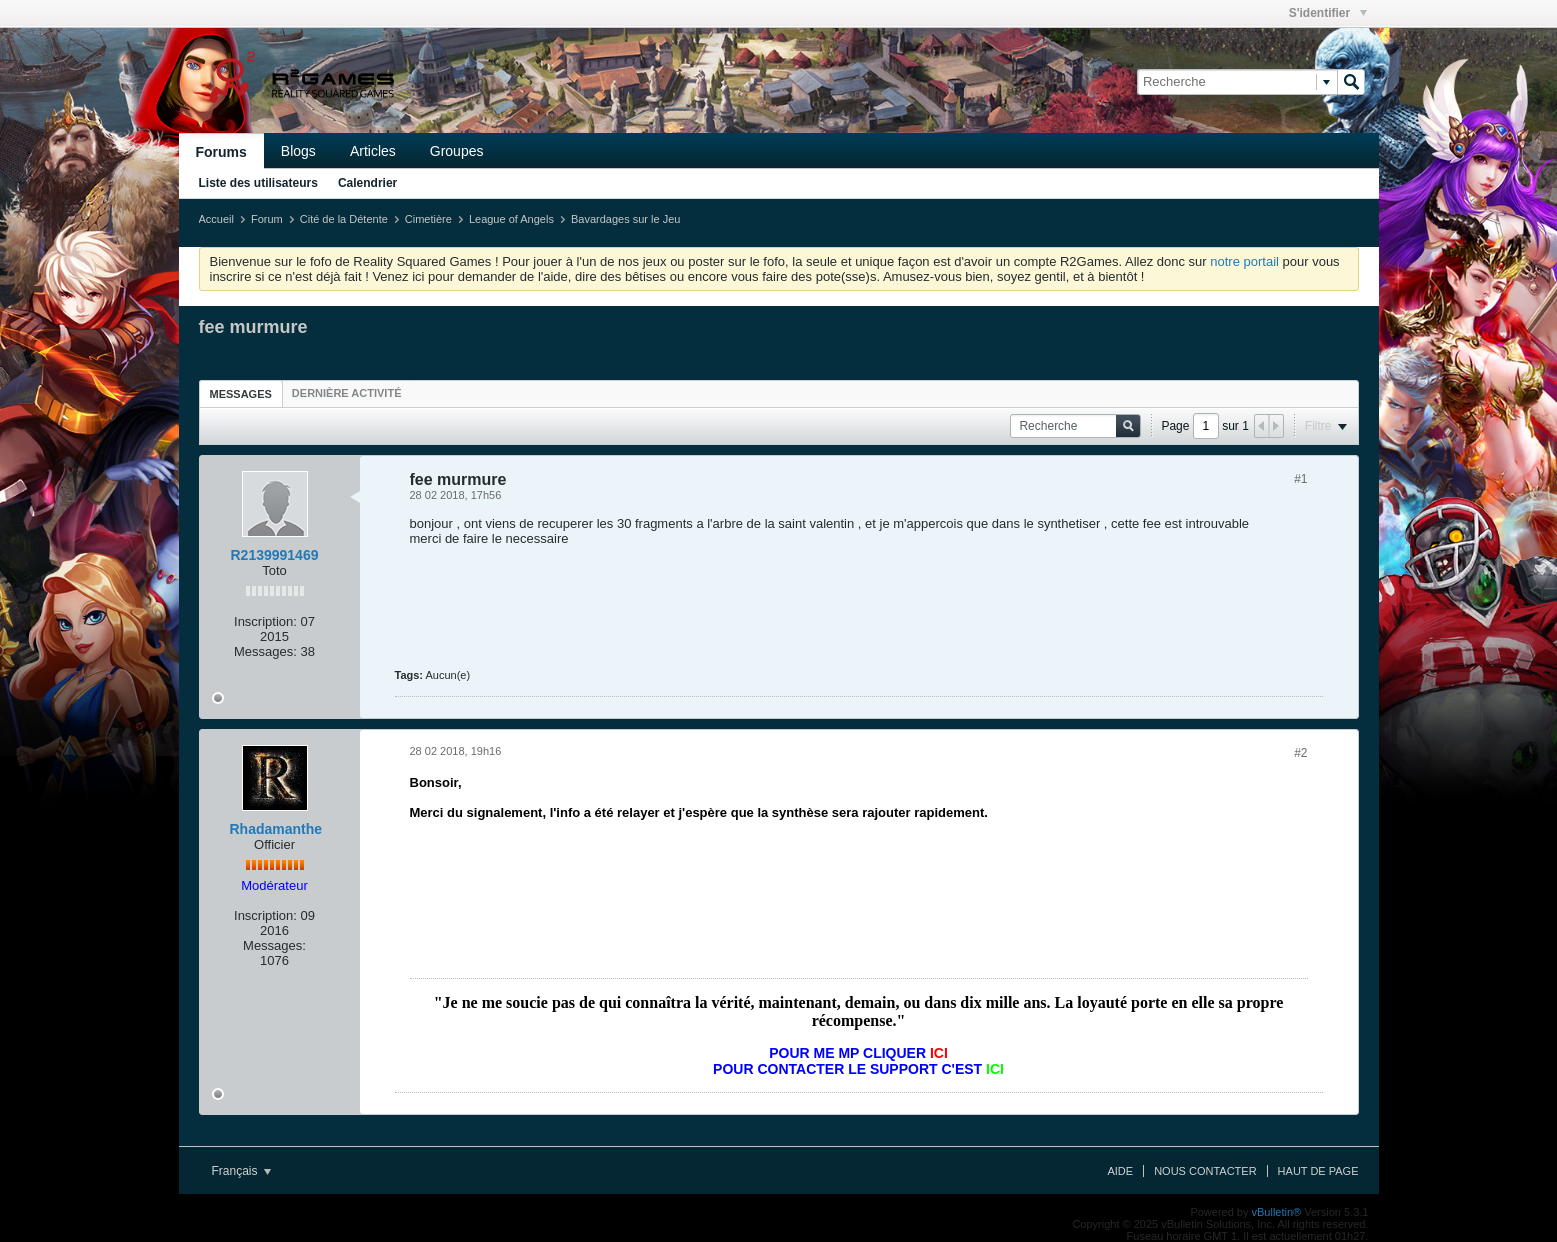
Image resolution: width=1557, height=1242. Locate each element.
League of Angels (511, 219)
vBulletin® (1277, 1212)
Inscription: (265, 621)
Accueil (216, 219)
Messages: (265, 651)
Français (241, 1171)
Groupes (457, 151)
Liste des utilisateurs (258, 183)
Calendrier (367, 183)
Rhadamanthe (276, 829)
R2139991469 (275, 555)
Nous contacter (1205, 1171)
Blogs (298, 151)
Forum (267, 219)
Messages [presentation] (241, 394)
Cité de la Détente (344, 219)
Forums (221, 152)
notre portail (1244, 261)
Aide (1120, 1171)
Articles (373, 151)
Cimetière (428, 219)
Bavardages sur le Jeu (625, 219)
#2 (1300, 753)
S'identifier (1328, 13)
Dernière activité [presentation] (347, 393)
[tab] (241, 393)
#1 (1300, 479)
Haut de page (1318, 1171)
